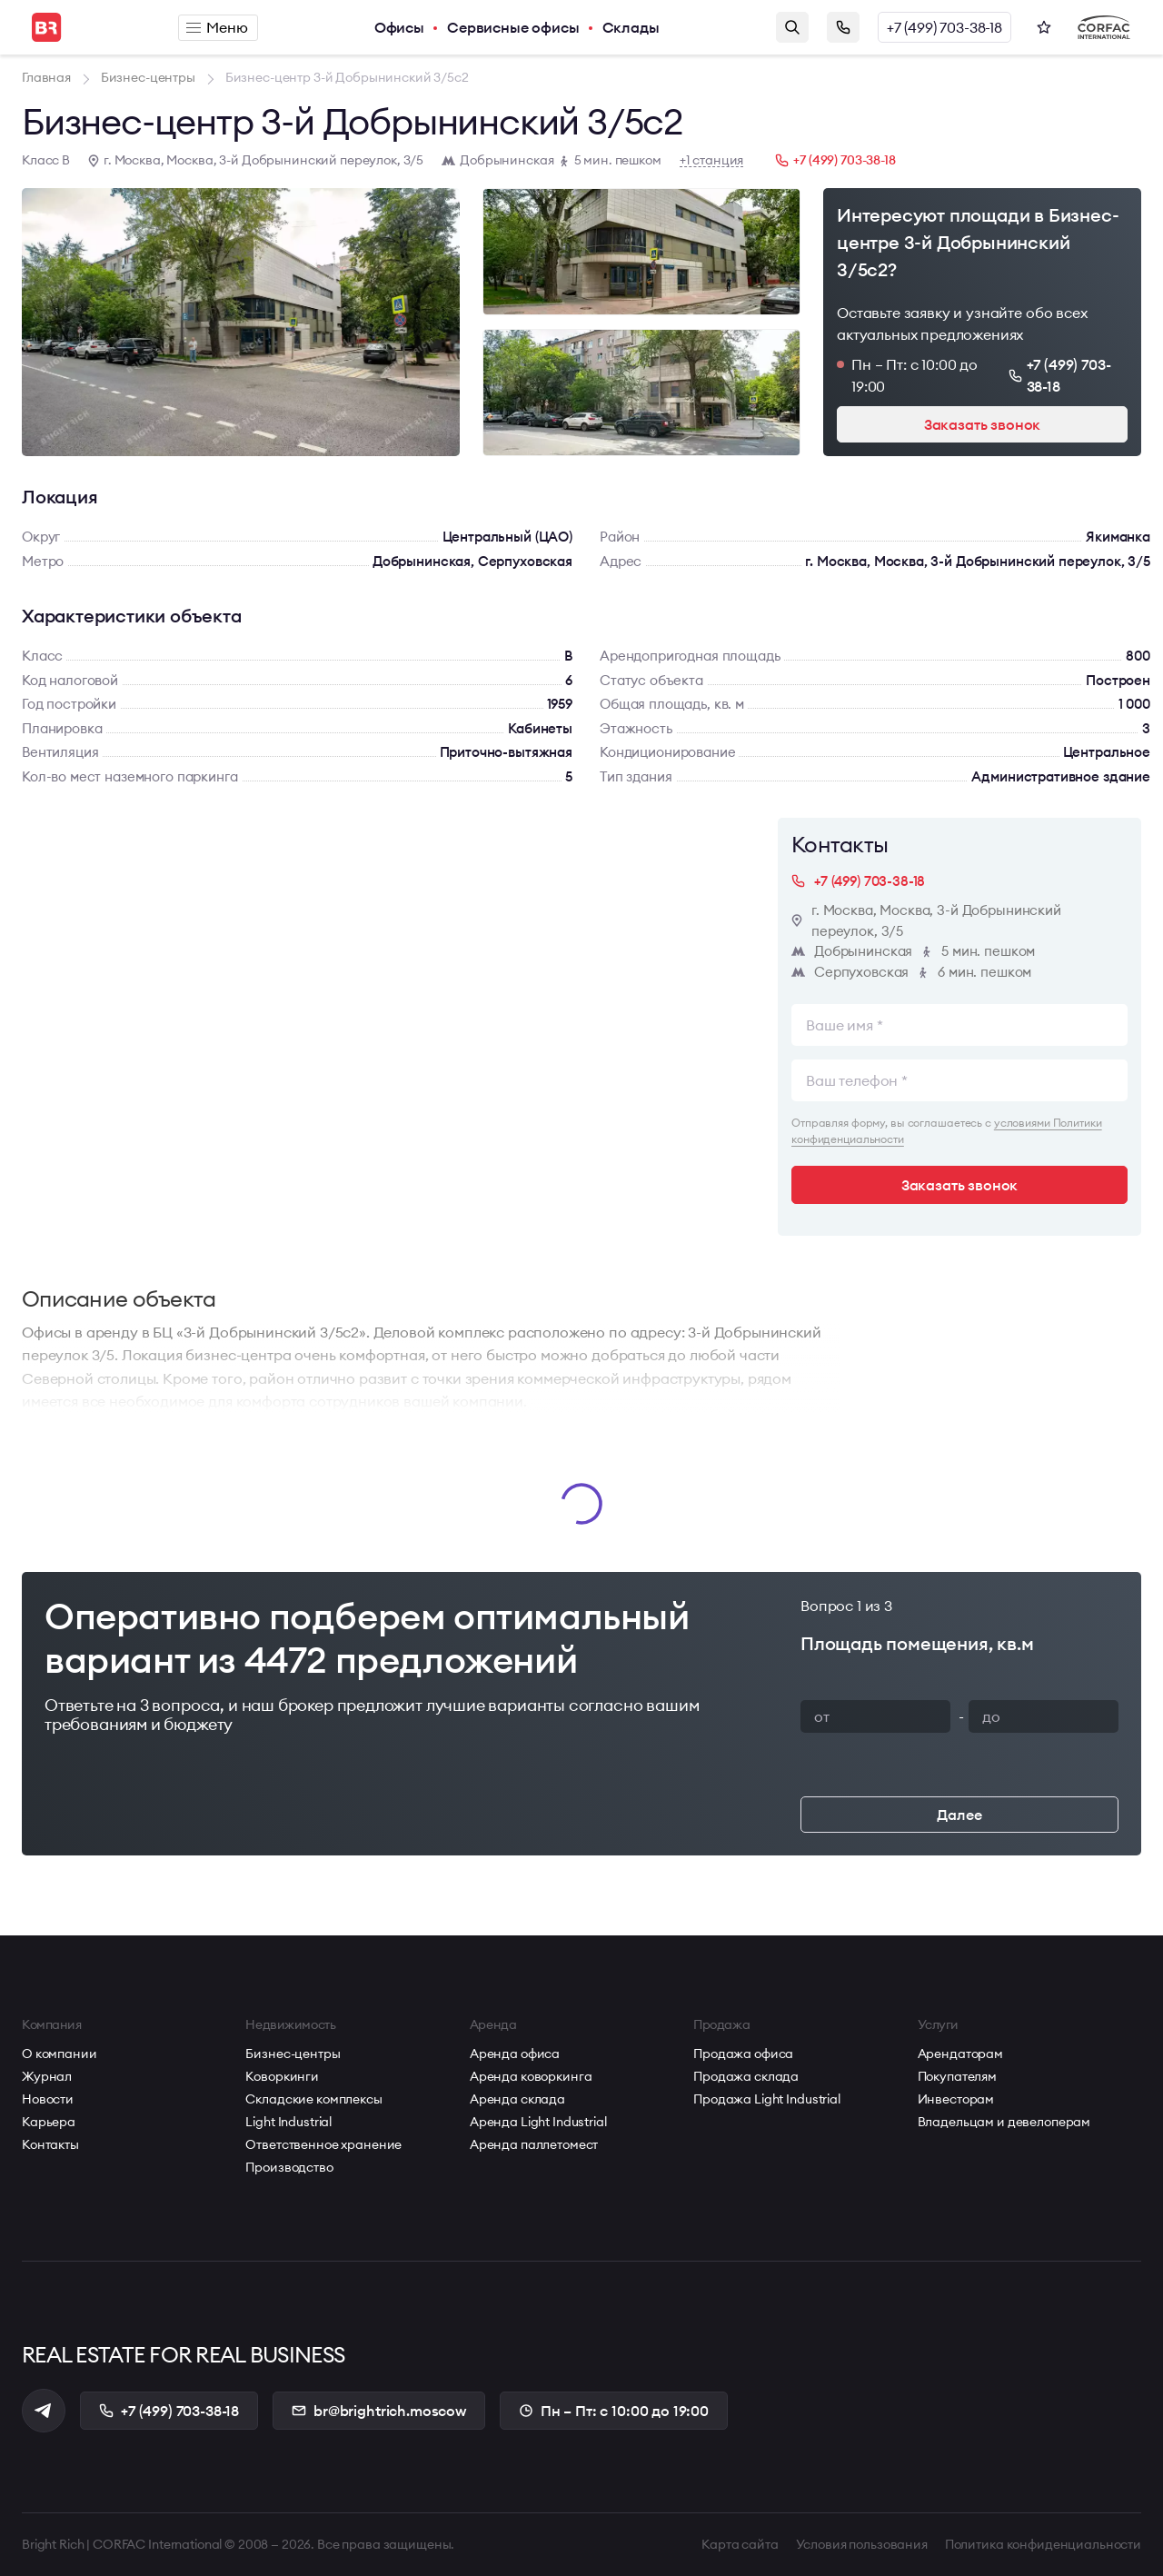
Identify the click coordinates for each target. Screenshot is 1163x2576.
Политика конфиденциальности (1043, 2544)
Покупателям (957, 2076)
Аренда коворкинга (531, 2076)
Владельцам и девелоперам (1004, 2122)
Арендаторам (960, 2053)
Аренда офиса (515, 2053)
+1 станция (712, 160)
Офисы (399, 27)
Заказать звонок (843, 27)
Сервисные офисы (513, 27)
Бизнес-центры (292, 2053)
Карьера (48, 2122)
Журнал (47, 2076)
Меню (216, 27)
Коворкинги (282, 2076)
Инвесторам (956, 2099)
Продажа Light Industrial (766, 2099)
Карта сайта (739, 2544)
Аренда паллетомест (534, 2144)
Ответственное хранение (323, 2144)
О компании (59, 2053)
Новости (48, 2099)
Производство (289, 2167)
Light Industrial (288, 2122)
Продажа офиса (743, 2053)
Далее (959, 1814)
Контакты (50, 2144)
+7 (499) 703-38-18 (944, 27)
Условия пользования (862, 2544)
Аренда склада (517, 2099)
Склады (631, 27)
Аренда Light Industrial (538, 2122)
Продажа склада (746, 2076)
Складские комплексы (313, 2099)
